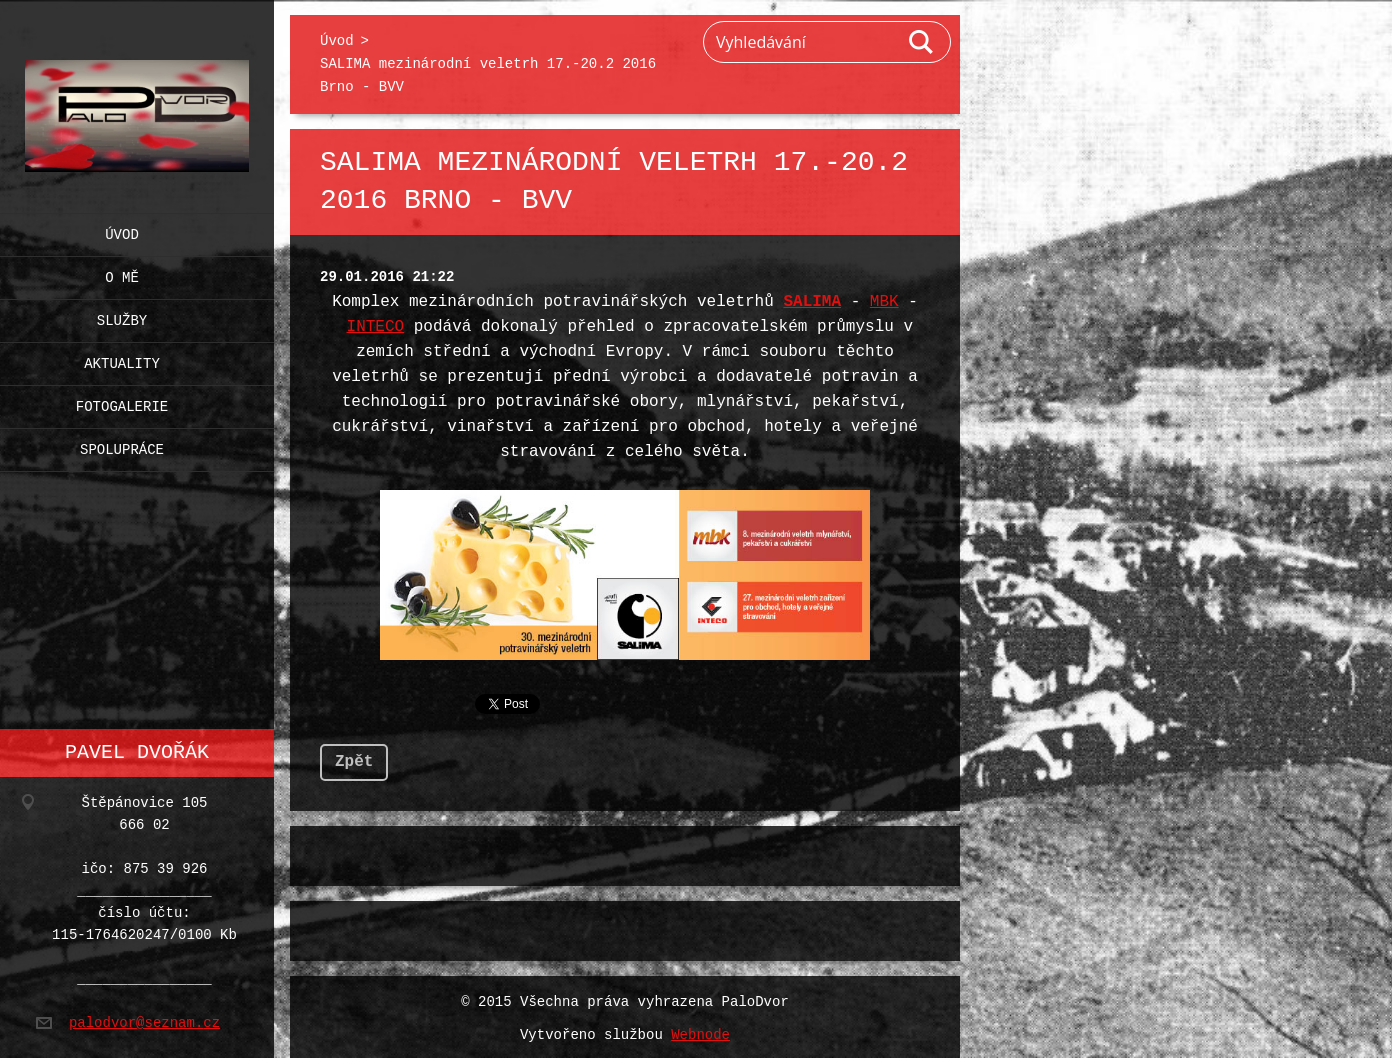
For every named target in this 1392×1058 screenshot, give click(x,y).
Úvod (122, 230)
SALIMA (812, 302)
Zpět (354, 758)
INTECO (376, 327)
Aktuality (122, 359)
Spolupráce (122, 445)
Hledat (922, 42)
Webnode (700, 1031)
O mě (122, 273)
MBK (884, 302)
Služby (122, 316)
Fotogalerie (122, 402)
